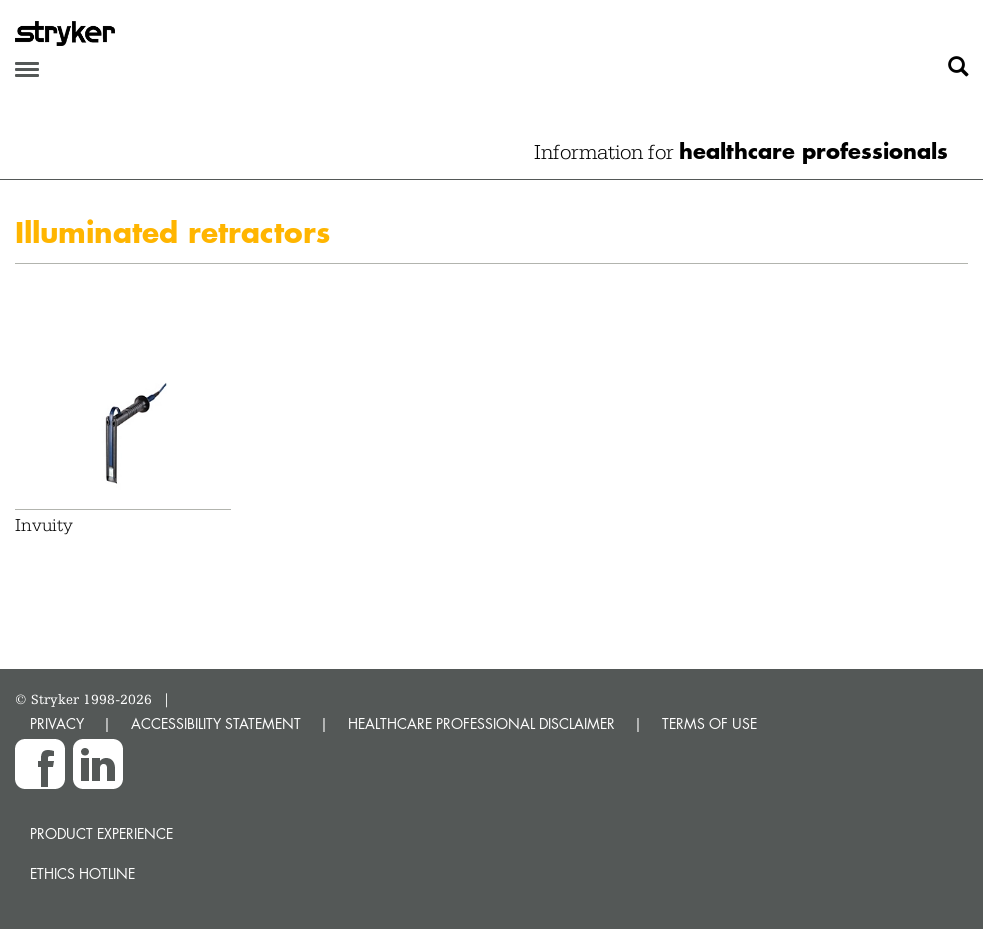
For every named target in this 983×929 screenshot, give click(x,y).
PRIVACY (57, 723)
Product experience (101, 833)
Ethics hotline (82, 873)
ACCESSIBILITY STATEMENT (216, 723)
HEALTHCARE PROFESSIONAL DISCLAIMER (481, 723)
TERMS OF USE (709, 723)
